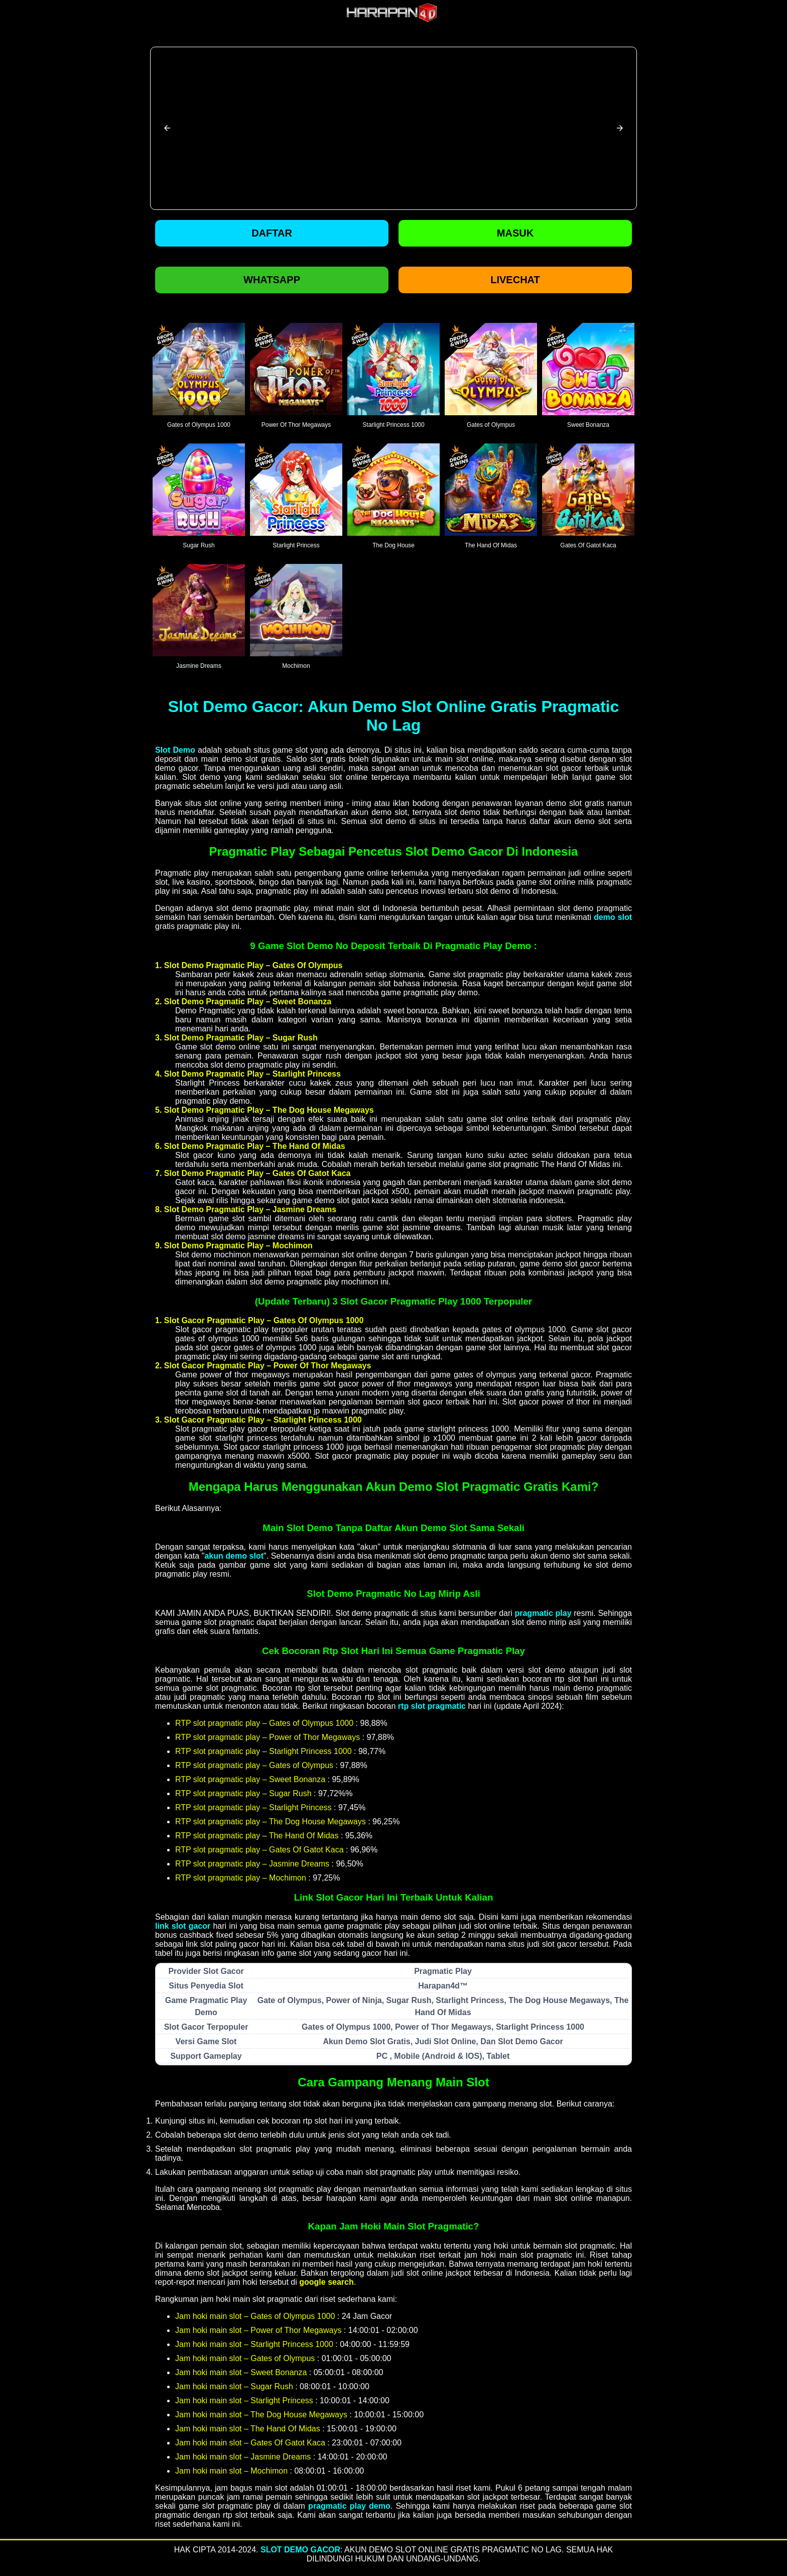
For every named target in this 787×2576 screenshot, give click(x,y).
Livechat (515, 279)
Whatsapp (271, 279)
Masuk (515, 233)
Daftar (271, 233)
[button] (167, 128)
